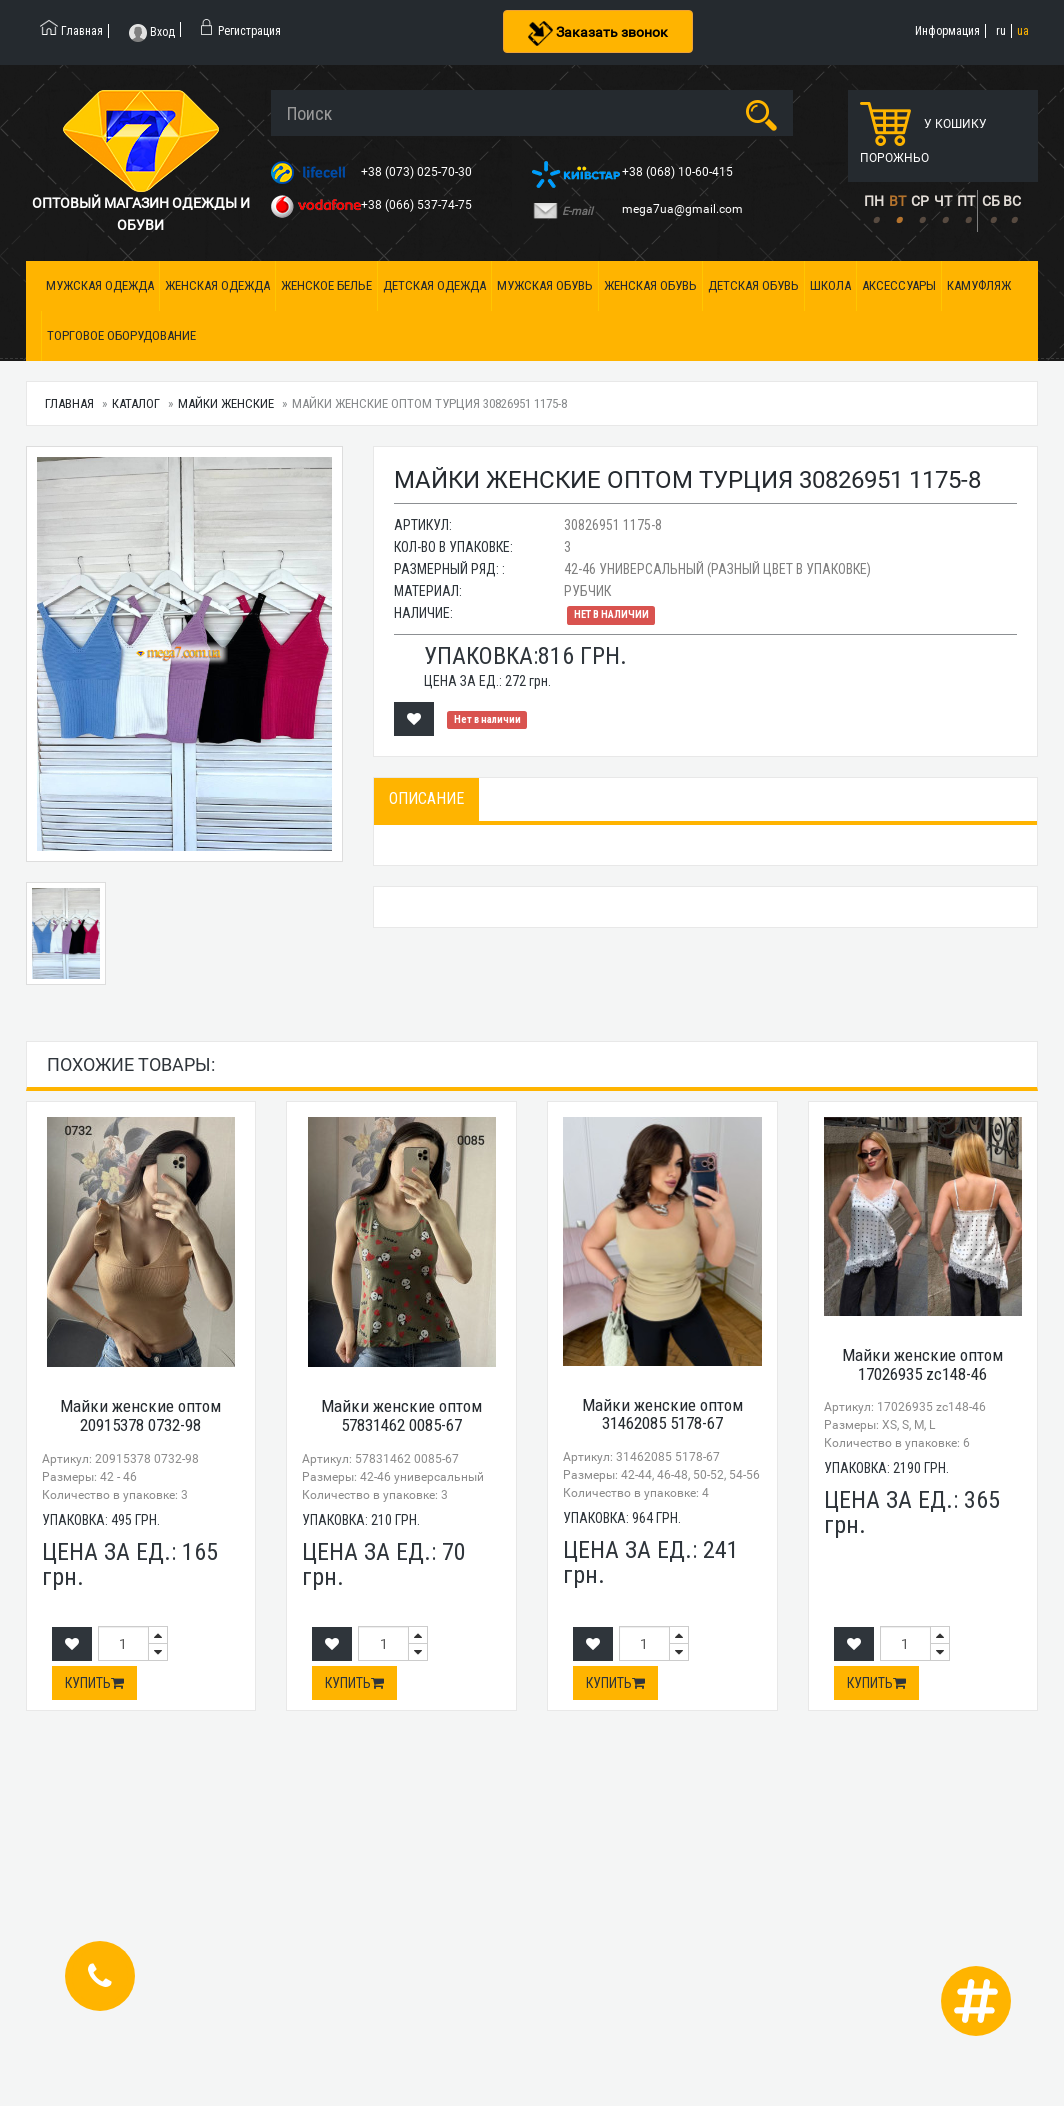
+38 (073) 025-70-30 (418, 172)
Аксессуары (899, 285)
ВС (1012, 201)
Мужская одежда (100, 285)
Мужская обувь (545, 285)
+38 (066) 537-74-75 (418, 205)
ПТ (966, 201)
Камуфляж (979, 285)
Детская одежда (434, 285)
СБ (991, 201)
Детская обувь (753, 285)
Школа (830, 285)
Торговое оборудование (121, 335)
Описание (426, 798)
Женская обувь (650, 285)
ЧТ (943, 201)
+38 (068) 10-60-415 (679, 172)
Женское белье (326, 285)
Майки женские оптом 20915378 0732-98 (140, 1415)
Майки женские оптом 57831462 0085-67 (401, 1415)
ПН (874, 201)
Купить (94, 1683)
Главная (69, 403)
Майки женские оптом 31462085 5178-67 (662, 1414)
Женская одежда (217, 285)
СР (920, 201)
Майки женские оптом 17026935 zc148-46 (922, 1364)
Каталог (136, 403)
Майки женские (226, 403)
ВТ (897, 201)
